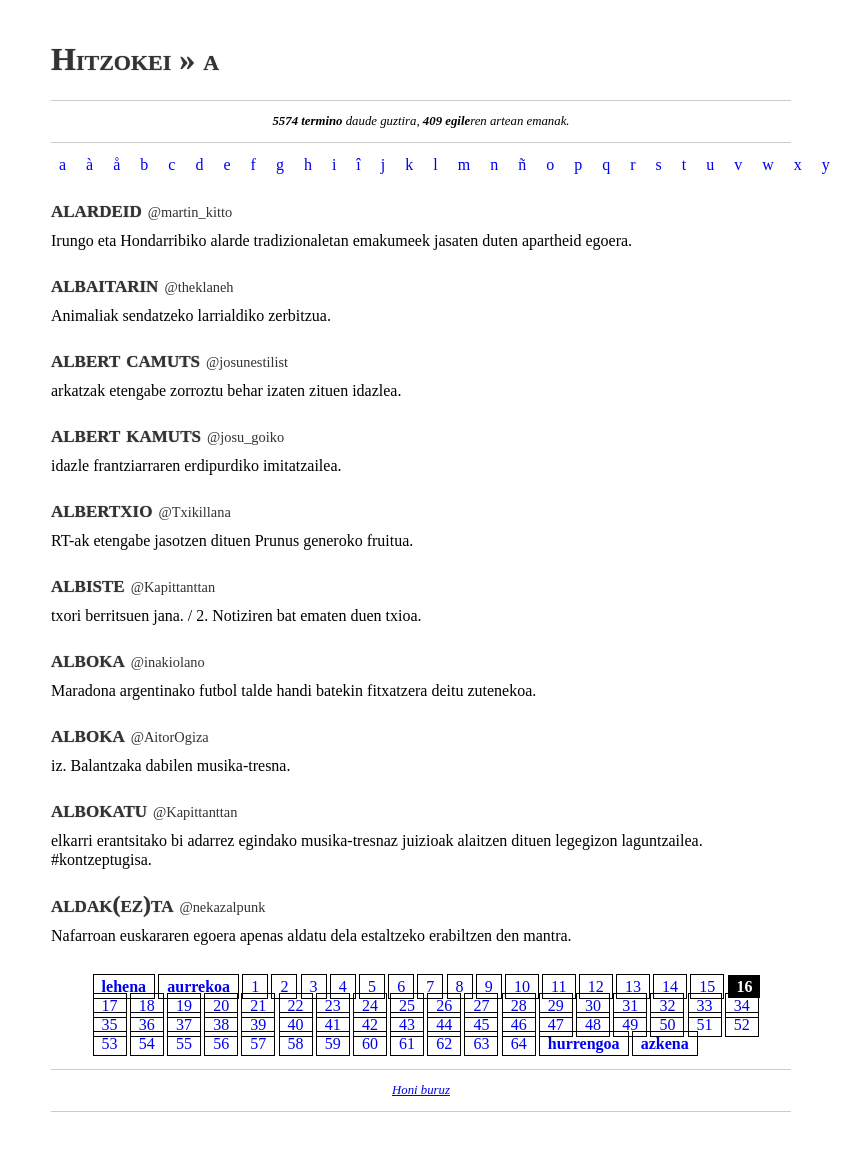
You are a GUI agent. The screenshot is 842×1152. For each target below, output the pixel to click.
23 (333, 1005)
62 (444, 1043)
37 (184, 1024)
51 (705, 1024)
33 (705, 1005)
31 (630, 1005)
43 (407, 1024)
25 (407, 1005)
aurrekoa (198, 986)
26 (444, 1005)
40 (296, 1024)
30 (593, 1005)
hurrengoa (584, 1043)
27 (481, 1005)
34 (742, 1005)
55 (184, 1043)
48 (593, 1024)
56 (221, 1043)
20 (221, 1005)
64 (519, 1043)
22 (296, 1005)
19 (184, 1005)
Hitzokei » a (135, 59)
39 (258, 1024)
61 (407, 1043)
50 (667, 1024)
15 (707, 986)
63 (481, 1043)
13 (633, 986)
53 (110, 1043)
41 (333, 1024)
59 (333, 1043)
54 (147, 1043)
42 (370, 1024)
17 (110, 1005)
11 (558, 986)
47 (556, 1024)
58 (296, 1043)
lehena (124, 986)
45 (481, 1024)
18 (147, 1005)
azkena (665, 1043)
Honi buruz (421, 1090)
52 (742, 1024)
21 (258, 1005)
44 (444, 1024)
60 (370, 1043)
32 (667, 1005)
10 (522, 986)
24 (370, 1005)
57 (258, 1043)
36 (147, 1024)
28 (519, 1005)
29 (556, 1005)
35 (110, 1024)
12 (596, 986)
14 (670, 986)
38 (221, 1024)
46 (519, 1024)
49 (630, 1024)
